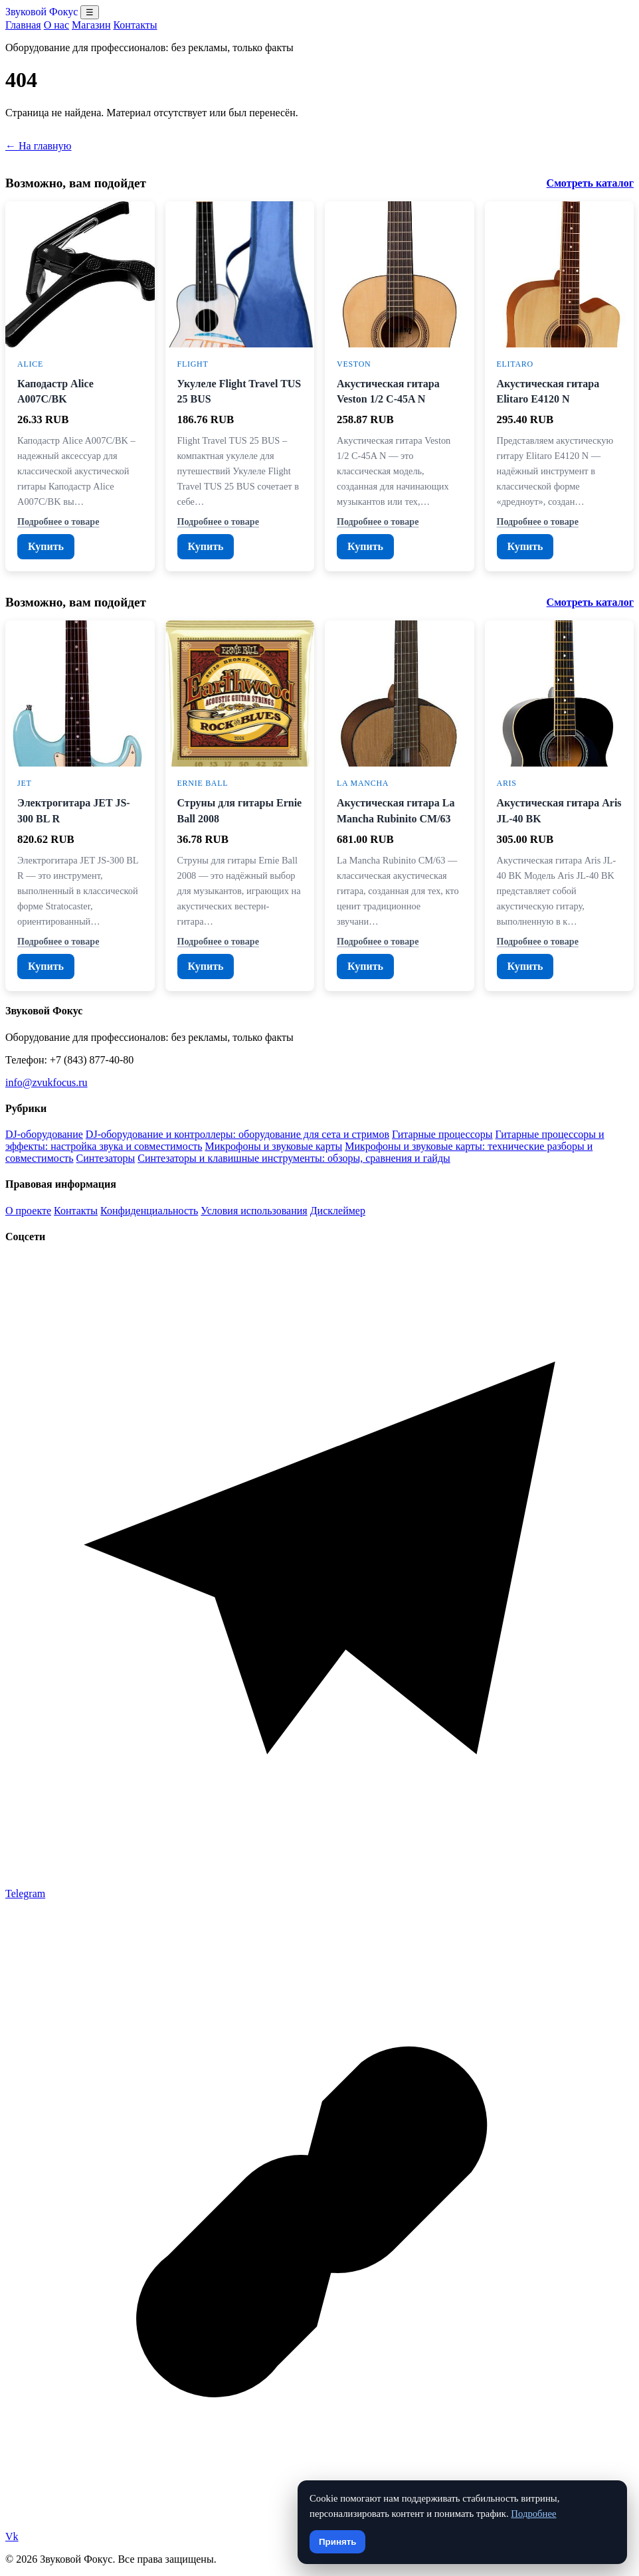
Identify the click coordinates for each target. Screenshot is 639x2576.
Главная (23, 25)
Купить (46, 546)
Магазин (91, 25)
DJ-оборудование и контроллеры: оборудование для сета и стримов (237, 1134)
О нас (56, 25)
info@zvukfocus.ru (46, 1082)
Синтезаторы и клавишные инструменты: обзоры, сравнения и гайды (293, 1158)
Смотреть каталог (590, 183)
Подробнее (533, 2513)
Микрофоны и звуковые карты (274, 1146)
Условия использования (254, 1210)
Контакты (135, 25)
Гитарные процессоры (442, 1134)
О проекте (28, 1210)
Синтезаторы (106, 1158)
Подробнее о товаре (58, 521)
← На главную (38, 145)
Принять (337, 2542)
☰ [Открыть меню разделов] (90, 12)
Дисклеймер (337, 1210)
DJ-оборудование (44, 1134)
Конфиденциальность (149, 1210)
